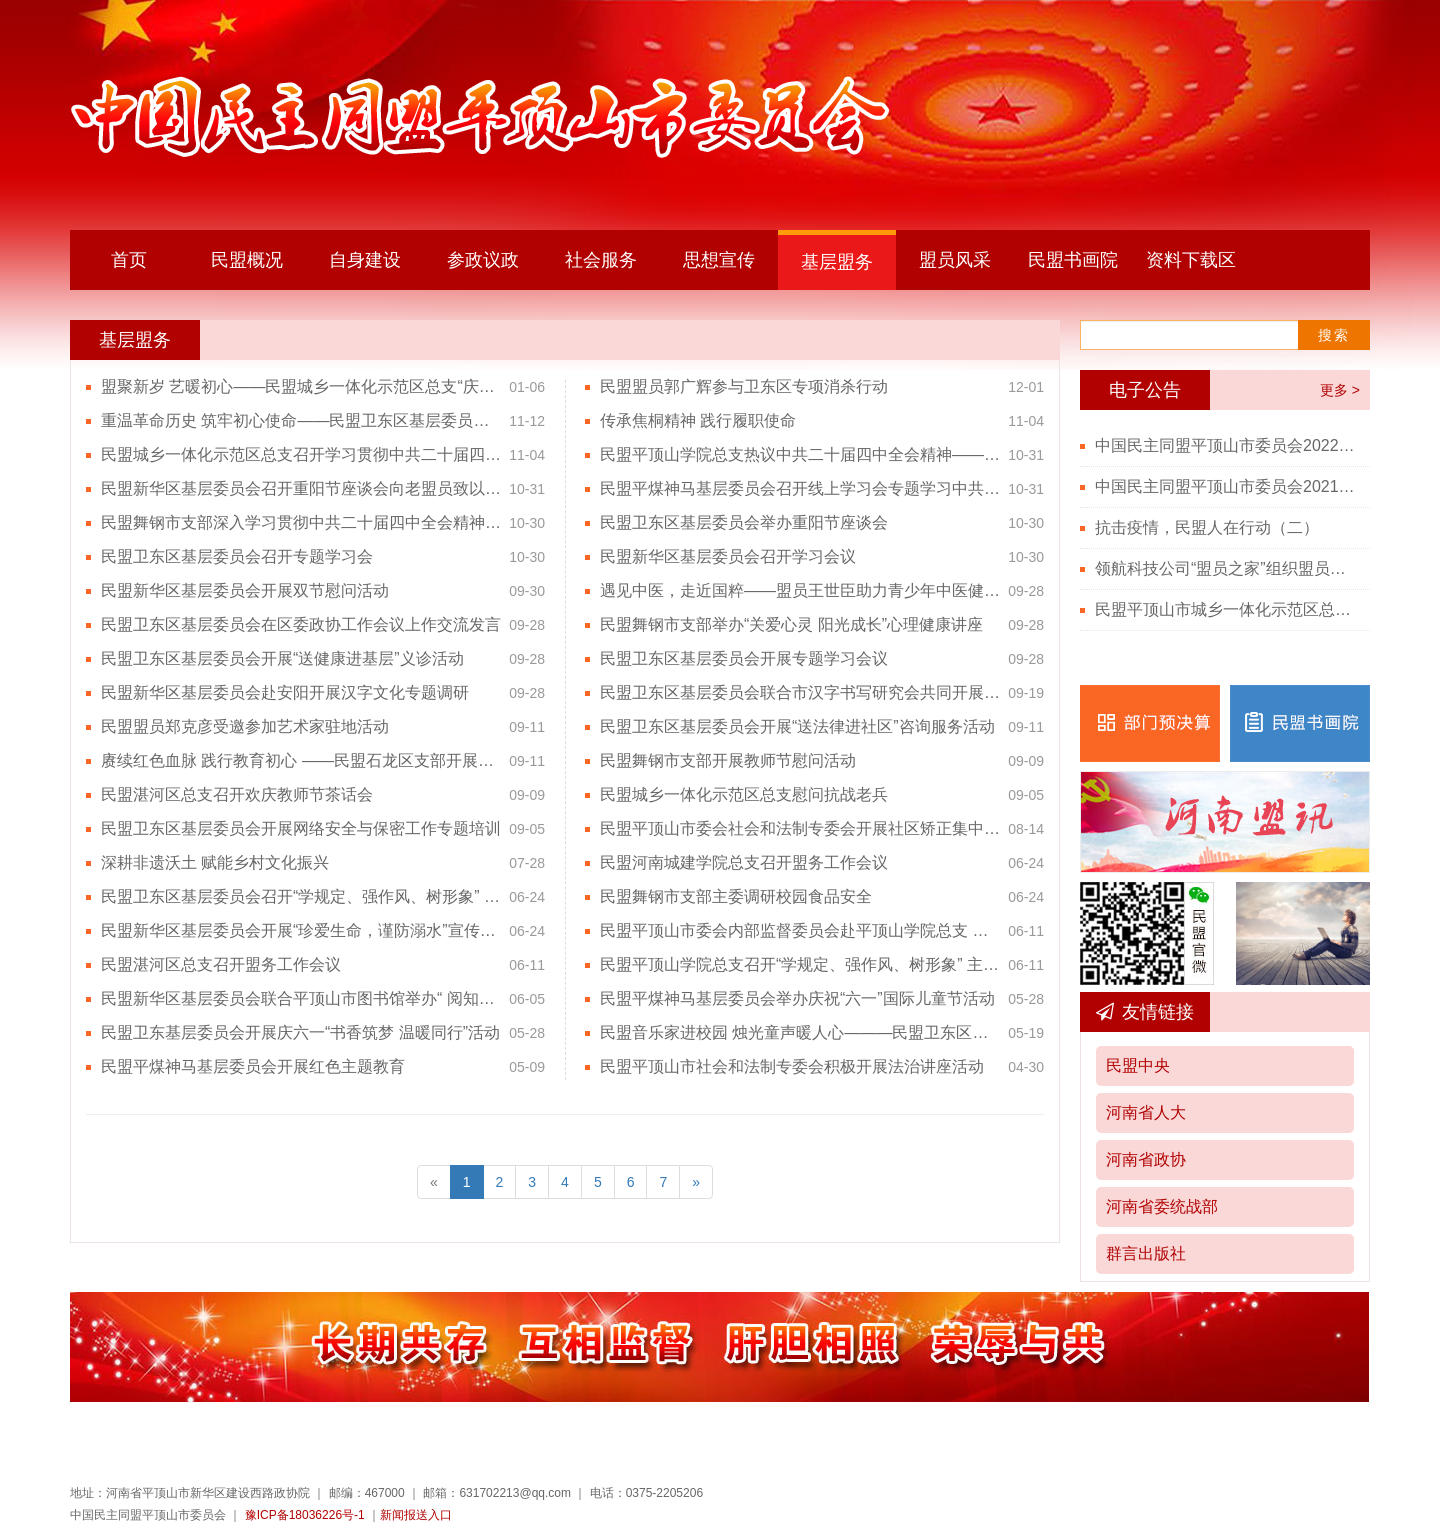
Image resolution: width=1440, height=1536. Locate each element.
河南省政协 (1146, 1159)
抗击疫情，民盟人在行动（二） (1207, 527)
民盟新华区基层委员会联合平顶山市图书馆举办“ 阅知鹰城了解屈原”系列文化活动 (301, 998)
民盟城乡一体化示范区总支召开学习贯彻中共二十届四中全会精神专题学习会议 (301, 454)
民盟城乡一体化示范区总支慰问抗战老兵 (744, 794)
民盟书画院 (1073, 260)
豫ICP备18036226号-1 (305, 1515)
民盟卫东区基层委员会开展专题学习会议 (744, 658)
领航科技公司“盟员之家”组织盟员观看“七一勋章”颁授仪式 (1225, 568)
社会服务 (601, 260)
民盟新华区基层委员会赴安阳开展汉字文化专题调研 (285, 692)
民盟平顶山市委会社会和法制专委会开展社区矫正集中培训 (800, 828)
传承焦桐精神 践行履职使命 (698, 420)
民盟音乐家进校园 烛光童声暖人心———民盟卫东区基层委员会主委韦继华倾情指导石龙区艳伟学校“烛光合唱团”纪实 (800, 1032)
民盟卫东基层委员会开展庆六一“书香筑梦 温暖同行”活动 (300, 1032)
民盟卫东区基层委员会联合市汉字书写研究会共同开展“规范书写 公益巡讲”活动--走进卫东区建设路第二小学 (800, 692)
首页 (129, 260)
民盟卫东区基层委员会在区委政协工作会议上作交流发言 (301, 624)
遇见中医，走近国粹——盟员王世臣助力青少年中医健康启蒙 (800, 590)
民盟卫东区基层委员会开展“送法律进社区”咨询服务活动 (797, 726)
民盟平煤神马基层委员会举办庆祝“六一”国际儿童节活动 (797, 998)
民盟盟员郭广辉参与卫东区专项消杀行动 (744, 386)
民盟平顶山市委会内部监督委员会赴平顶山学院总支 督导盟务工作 (800, 930)
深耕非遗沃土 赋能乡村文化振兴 (215, 862)
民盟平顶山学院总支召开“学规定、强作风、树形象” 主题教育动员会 (800, 964)
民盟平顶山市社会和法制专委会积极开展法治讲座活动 (792, 1066)
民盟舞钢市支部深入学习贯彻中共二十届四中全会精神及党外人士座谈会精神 (301, 522)
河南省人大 (1146, 1112)
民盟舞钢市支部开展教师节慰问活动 (728, 760)
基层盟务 (837, 262)
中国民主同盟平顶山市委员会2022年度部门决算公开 (1225, 445)
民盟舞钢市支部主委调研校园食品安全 (736, 896)
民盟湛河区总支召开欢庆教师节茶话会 (237, 794)
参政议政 (483, 260)
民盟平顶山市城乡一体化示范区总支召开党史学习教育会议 (1225, 609)
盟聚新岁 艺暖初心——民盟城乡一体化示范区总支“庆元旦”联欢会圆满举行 (301, 386)
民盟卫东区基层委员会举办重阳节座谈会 (744, 522)
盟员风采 (955, 260)
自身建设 (365, 260)
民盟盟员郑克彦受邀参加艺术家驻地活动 (245, 726)
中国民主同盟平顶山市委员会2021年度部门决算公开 (1225, 486)
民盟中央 (1138, 1065)
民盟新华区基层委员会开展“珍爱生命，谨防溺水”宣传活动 (301, 930)
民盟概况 (247, 260)
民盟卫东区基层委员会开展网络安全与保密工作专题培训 (301, 828)
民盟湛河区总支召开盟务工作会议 (221, 964)
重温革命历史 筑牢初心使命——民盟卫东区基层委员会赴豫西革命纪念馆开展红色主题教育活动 (301, 420)
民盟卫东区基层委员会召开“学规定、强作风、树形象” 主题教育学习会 (301, 896)
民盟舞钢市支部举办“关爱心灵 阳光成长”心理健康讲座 (791, 624)
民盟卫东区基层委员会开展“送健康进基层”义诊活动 (282, 658)
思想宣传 (719, 260)
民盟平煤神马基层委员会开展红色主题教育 (253, 1066)
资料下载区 (1191, 260)
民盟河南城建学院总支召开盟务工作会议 (744, 862)
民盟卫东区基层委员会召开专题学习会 (237, 556)
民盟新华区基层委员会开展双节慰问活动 (245, 590)
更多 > (1340, 390)
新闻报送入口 (416, 1515)
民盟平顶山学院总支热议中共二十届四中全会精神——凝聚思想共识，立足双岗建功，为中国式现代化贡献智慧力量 (800, 454)
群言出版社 (1146, 1253)
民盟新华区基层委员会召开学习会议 (728, 556)
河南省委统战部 (1162, 1206)
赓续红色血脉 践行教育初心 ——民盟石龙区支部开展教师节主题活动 (301, 760)
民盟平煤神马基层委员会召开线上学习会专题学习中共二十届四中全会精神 (800, 488)
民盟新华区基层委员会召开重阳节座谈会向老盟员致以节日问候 (301, 488)
